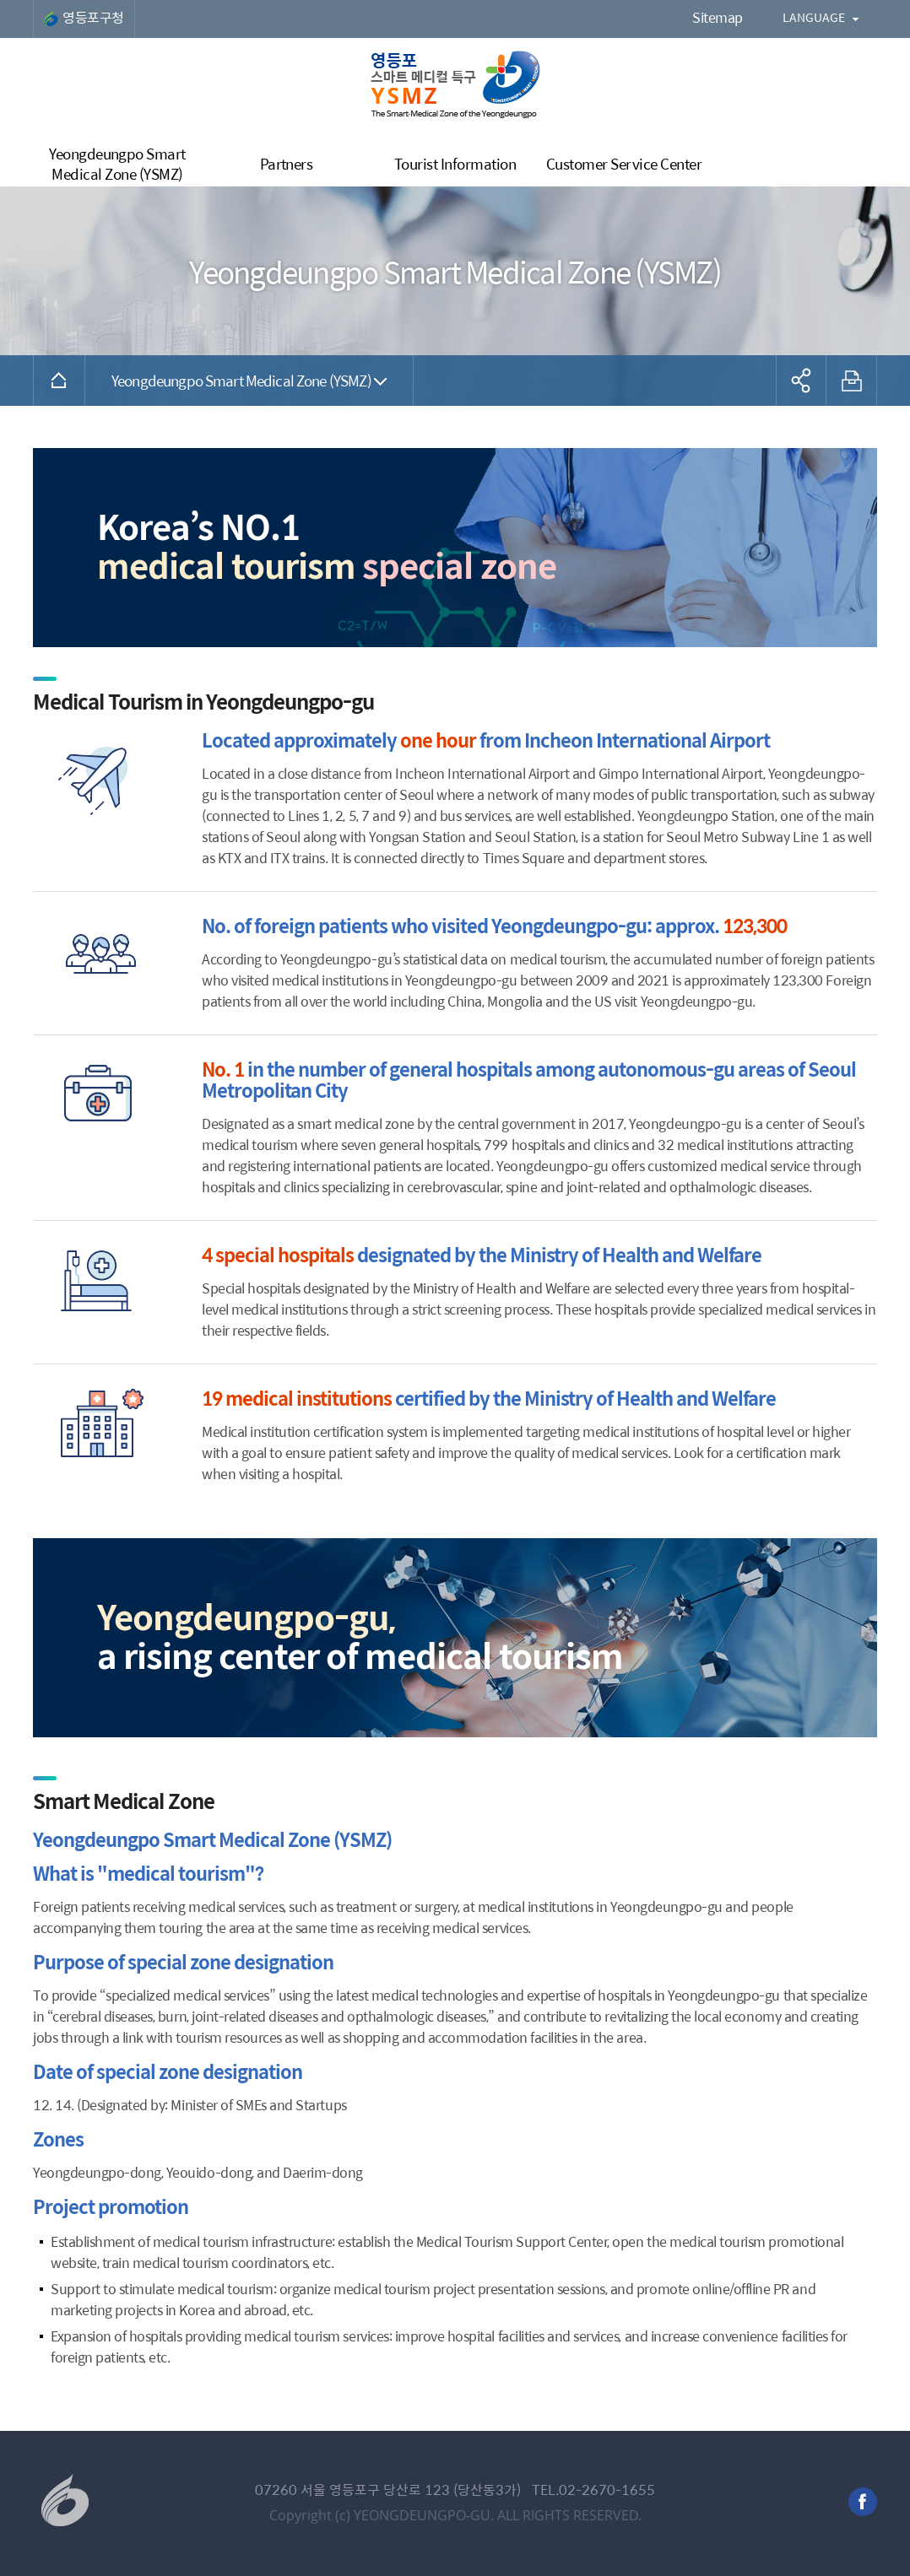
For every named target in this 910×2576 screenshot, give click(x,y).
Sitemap (717, 17)
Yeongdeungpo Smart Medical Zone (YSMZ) (241, 380)
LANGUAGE (814, 16)
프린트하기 (851, 380)
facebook (862, 2501)
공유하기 (801, 380)
